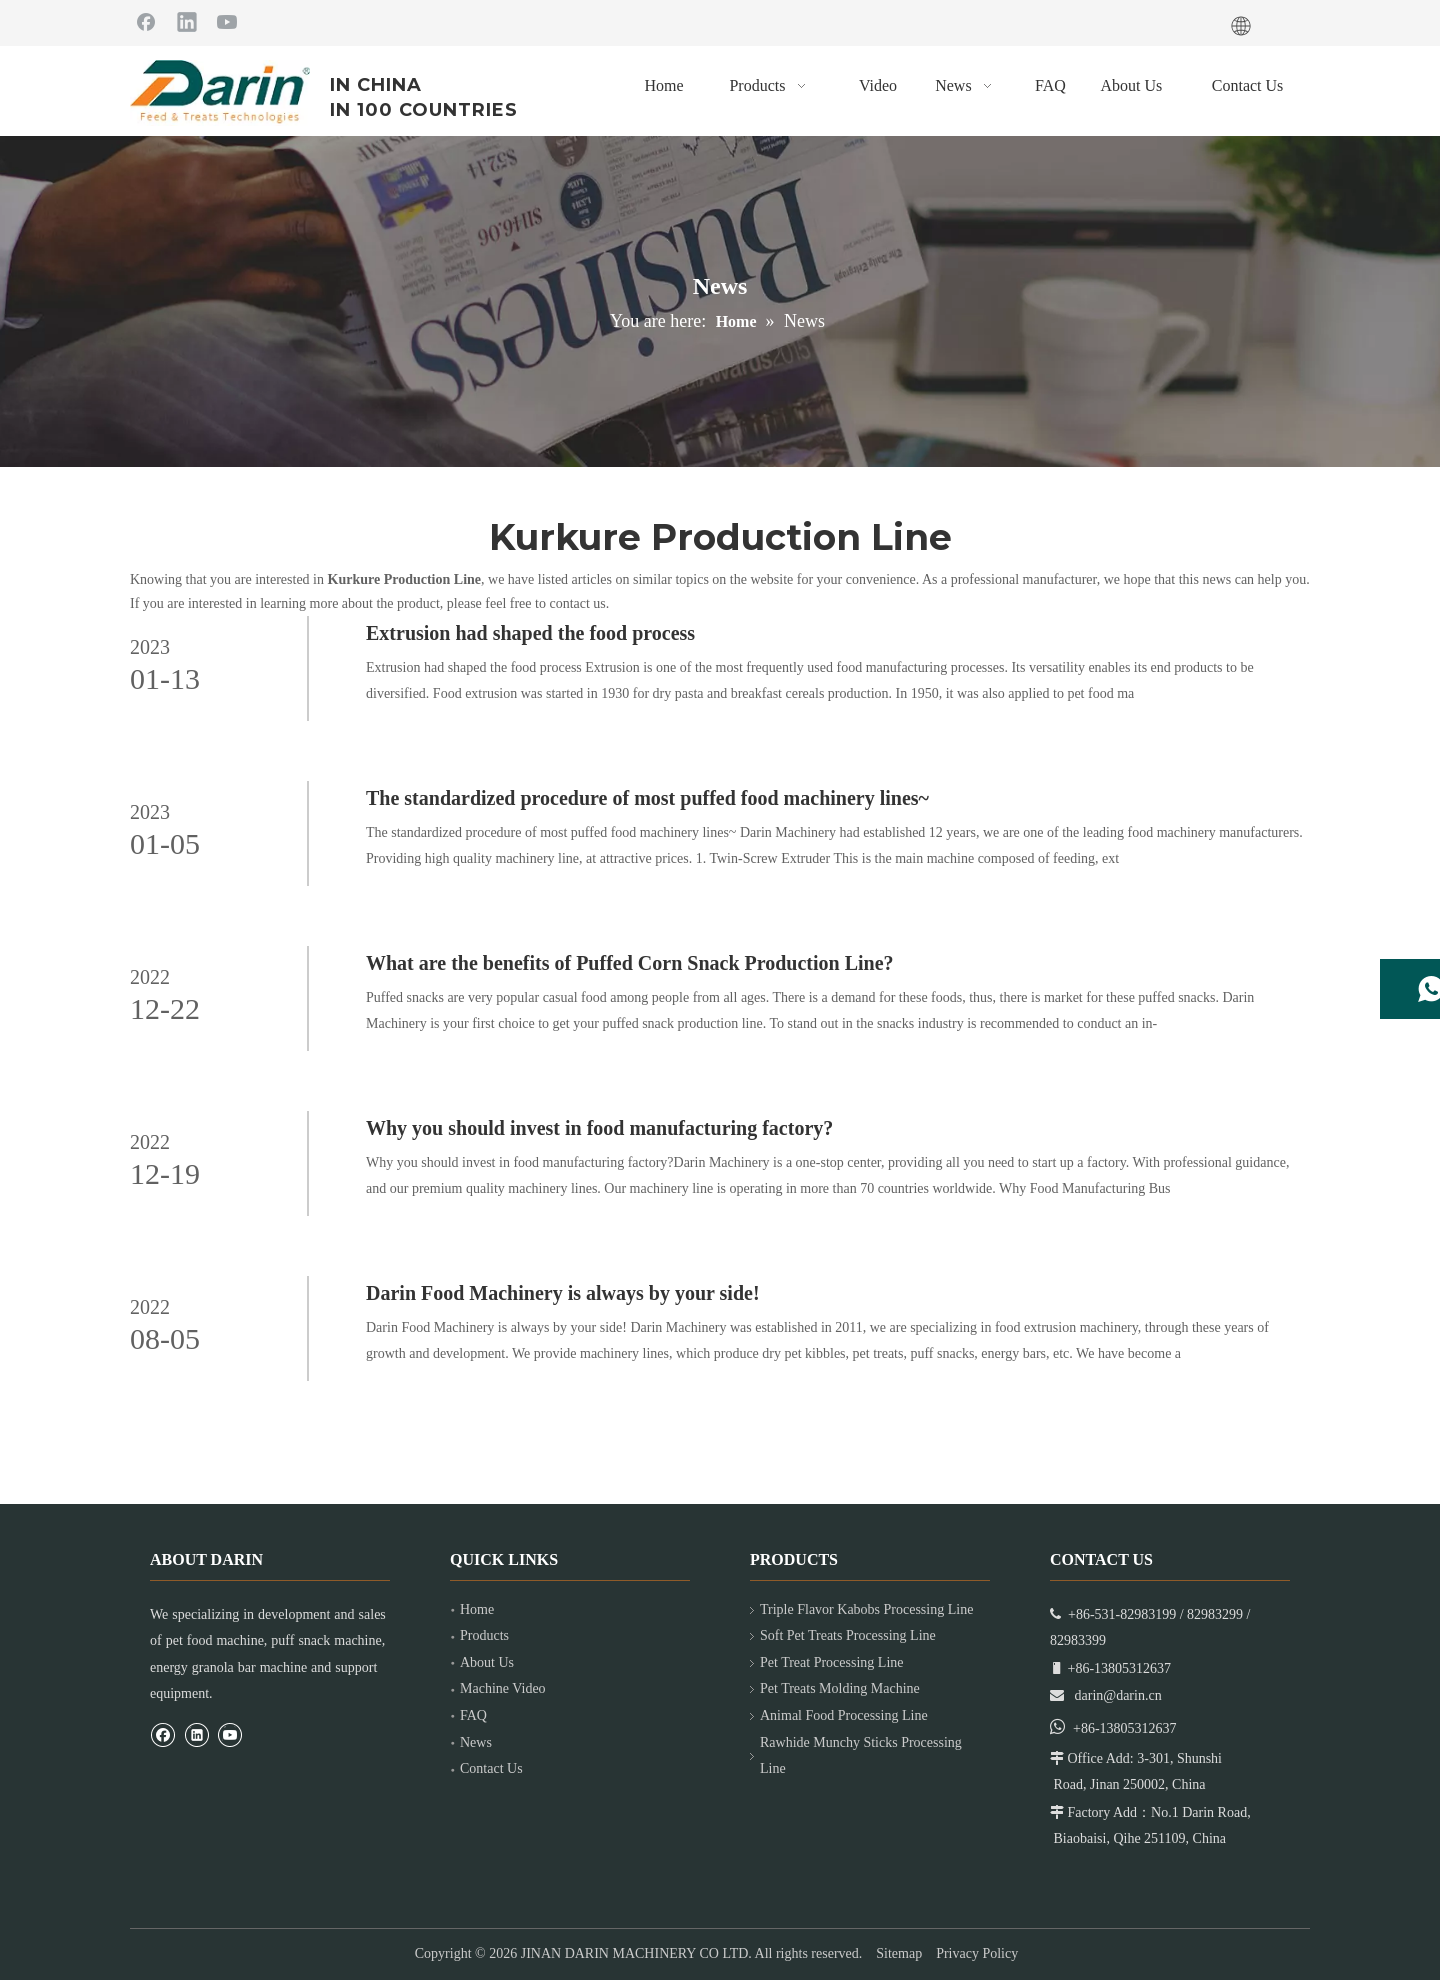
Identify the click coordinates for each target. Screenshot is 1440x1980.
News (476, 1742)
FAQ (473, 1715)
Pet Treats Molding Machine (840, 1688)
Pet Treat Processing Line (832, 1662)
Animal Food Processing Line (844, 1715)
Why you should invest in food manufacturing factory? (599, 1128)
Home (477, 1609)
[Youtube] (227, 21)
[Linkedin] (187, 21)
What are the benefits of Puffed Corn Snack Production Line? (630, 963)
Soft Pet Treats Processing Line (848, 1635)
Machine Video (503, 1688)
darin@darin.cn (1118, 1695)
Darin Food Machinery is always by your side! (563, 1293)
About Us (487, 1662)
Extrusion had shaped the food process (530, 633)
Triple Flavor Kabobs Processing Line (866, 1609)
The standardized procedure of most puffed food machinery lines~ (647, 798)
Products (484, 1635)
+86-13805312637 (1125, 1728)
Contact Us (491, 1768)
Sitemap (899, 1953)
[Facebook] (146, 21)
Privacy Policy (977, 1953)
